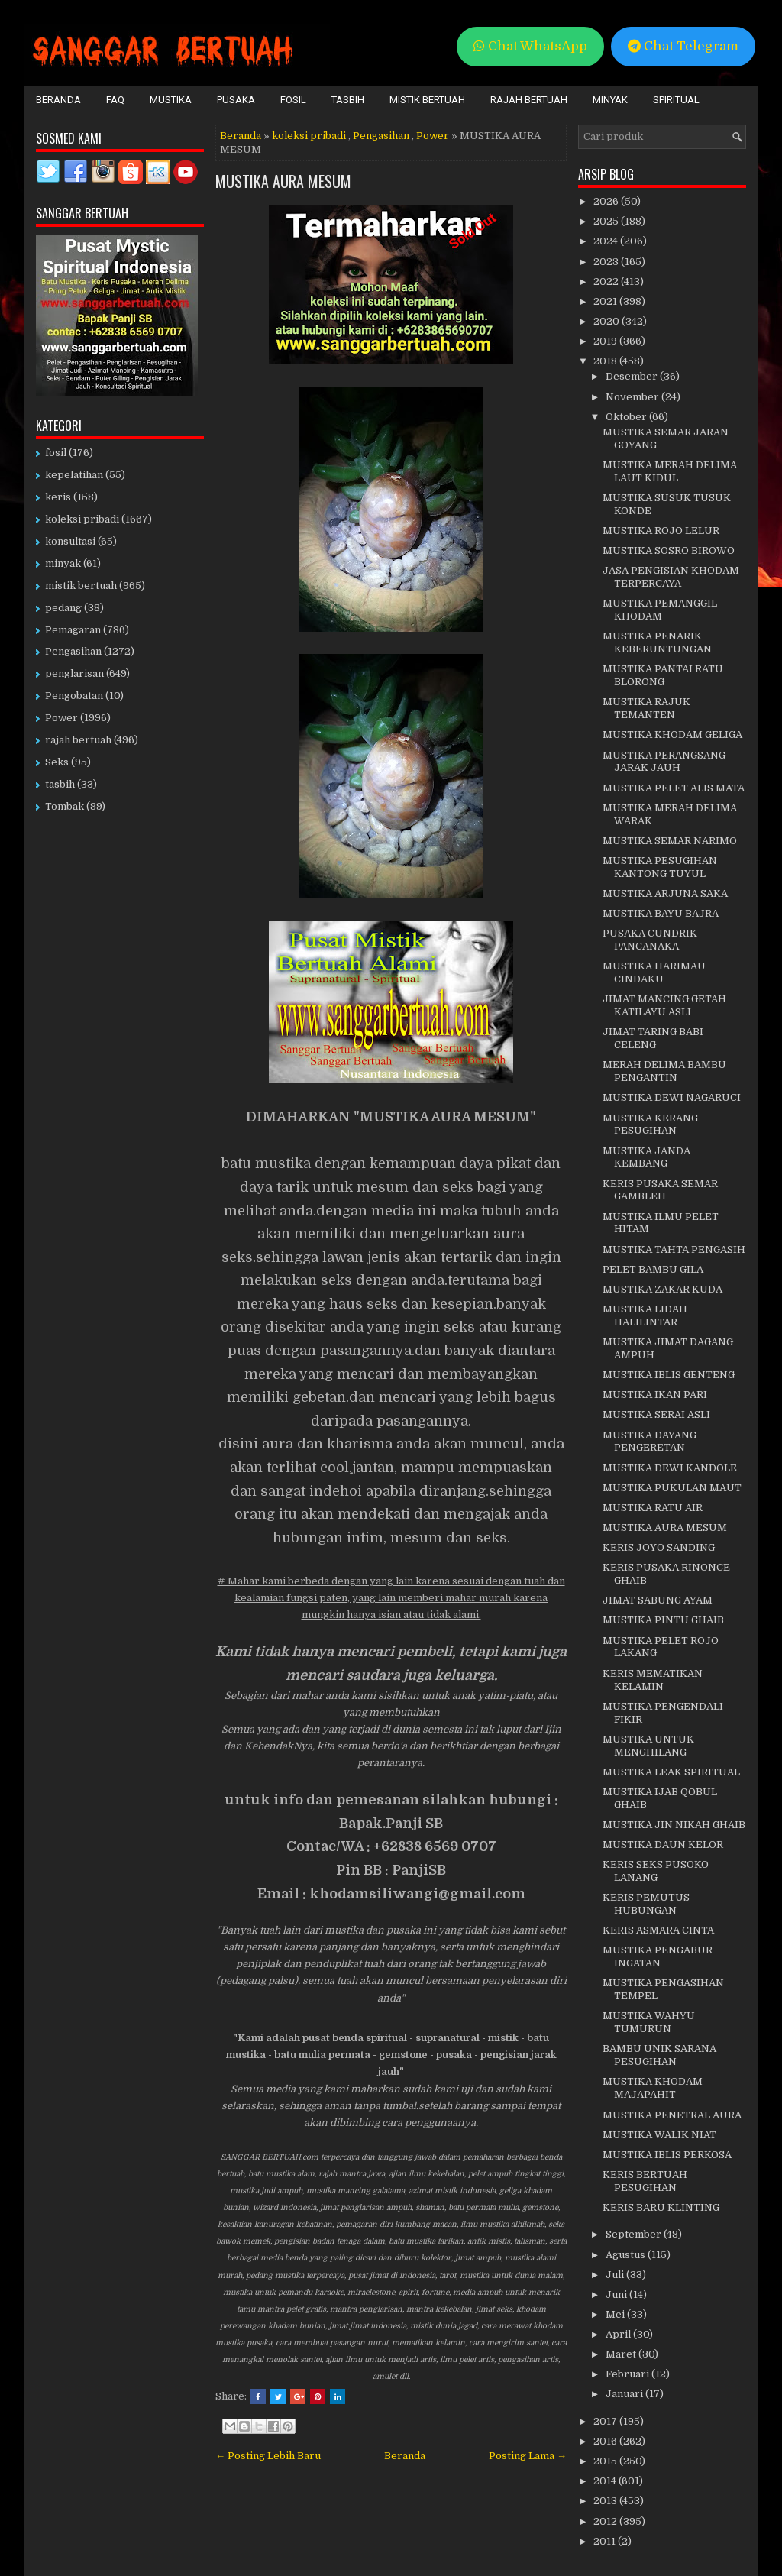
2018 (606, 361)
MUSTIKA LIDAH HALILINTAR (645, 1315)
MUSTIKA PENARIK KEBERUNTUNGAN (657, 642)
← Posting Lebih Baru (268, 2455)
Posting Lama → (528, 2455)
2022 (607, 281)
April (619, 2334)
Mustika (171, 99)
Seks (57, 762)
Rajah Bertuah (528, 99)
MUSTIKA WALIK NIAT (659, 2135)
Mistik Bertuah (427, 99)
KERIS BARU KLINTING (661, 2207)
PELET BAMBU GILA (653, 1269)
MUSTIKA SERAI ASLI (656, 1414)
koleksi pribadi (309, 135)
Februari (628, 2374)
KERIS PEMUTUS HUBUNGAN (646, 1904)
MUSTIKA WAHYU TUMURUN (649, 2022)
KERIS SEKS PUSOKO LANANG (656, 1871)
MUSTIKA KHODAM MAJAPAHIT (653, 2088)
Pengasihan (381, 135)
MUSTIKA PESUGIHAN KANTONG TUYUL (660, 867)
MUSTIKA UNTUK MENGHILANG (648, 1745)
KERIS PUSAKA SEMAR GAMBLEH (660, 1190)
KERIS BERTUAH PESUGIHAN (645, 2181)
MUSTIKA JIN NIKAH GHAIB (674, 1824)
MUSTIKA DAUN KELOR (663, 1844)
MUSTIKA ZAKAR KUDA (662, 1289)
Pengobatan (74, 695)
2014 (606, 2481)
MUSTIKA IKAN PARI (655, 1394)
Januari (625, 2394)
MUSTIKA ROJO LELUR (661, 530)
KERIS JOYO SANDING (659, 1547)
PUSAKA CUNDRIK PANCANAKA (650, 939)
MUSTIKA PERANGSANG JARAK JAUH (664, 761)
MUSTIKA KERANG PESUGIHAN (650, 1124)
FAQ (115, 99)
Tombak (64, 806)
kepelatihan (74, 475)
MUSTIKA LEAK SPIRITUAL (671, 1772)
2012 (606, 2521)
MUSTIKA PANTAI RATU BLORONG (663, 675)
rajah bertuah (78, 740)
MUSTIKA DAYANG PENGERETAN (649, 1441)
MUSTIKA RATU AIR (653, 1507)
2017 (606, 2421)
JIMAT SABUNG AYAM (658, 1600)
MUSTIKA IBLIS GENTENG (669, 1374)
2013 (606, 2500)
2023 (607, 261)
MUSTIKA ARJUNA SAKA (665, 893)
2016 (606, 2441)
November (633, 397)
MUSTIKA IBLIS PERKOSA (667, 2154)
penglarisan (74, 673)
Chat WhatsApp (530, 46)
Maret (622, 2354)
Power (432, 135)
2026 (607, 201)
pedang (63, 607)
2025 (607, 221)
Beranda (58, 99)
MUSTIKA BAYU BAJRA (661, 913)
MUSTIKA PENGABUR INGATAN (658, 1956)
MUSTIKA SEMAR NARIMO (670, 840)
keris (58, 497)
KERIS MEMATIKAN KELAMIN (653, 1680)
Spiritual (676, 99)
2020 (607, 321)
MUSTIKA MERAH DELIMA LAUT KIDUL (670, 471)
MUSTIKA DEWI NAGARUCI (672, 1097)
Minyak (610, 99)
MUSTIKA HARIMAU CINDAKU (654, 972)
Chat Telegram (683, 46)
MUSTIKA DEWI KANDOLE (670, 1468)
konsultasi (70, 541)
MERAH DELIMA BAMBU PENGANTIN (664, 1071)
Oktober (627, 416)
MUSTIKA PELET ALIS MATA (674, 788)
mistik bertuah (81, 585)
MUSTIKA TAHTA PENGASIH (674, 1249)
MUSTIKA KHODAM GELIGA (672, 734)
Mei (616, 2314)
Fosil (293, 99)
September (635, 2234)
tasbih (60, 784)
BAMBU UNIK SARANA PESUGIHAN (659, 2055)
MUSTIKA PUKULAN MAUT (672, 1487)
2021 (606, 301)
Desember (633, 376)
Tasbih (347, 99)
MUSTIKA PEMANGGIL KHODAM (660, 609)
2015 (606, 2461)
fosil (55, 452)
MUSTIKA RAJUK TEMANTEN (646, 708)
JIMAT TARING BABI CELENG (653, 1038)
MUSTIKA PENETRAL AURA (672, 2115)
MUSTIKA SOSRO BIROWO (669, 550)
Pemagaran (73, 630)
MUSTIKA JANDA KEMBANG (646, 1157)
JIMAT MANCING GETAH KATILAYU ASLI (664, 1005)
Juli (616, 2274)
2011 (605, 2541)
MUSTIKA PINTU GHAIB (663, 1620)
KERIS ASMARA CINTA (658, 1930)
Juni (617, 2294)
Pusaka (236, 99)
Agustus (627, 2254)
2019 (606, 341)
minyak (63, 563)
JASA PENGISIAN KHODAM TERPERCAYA (671, 577)
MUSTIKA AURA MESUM (283, 181)
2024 (606, 241)
